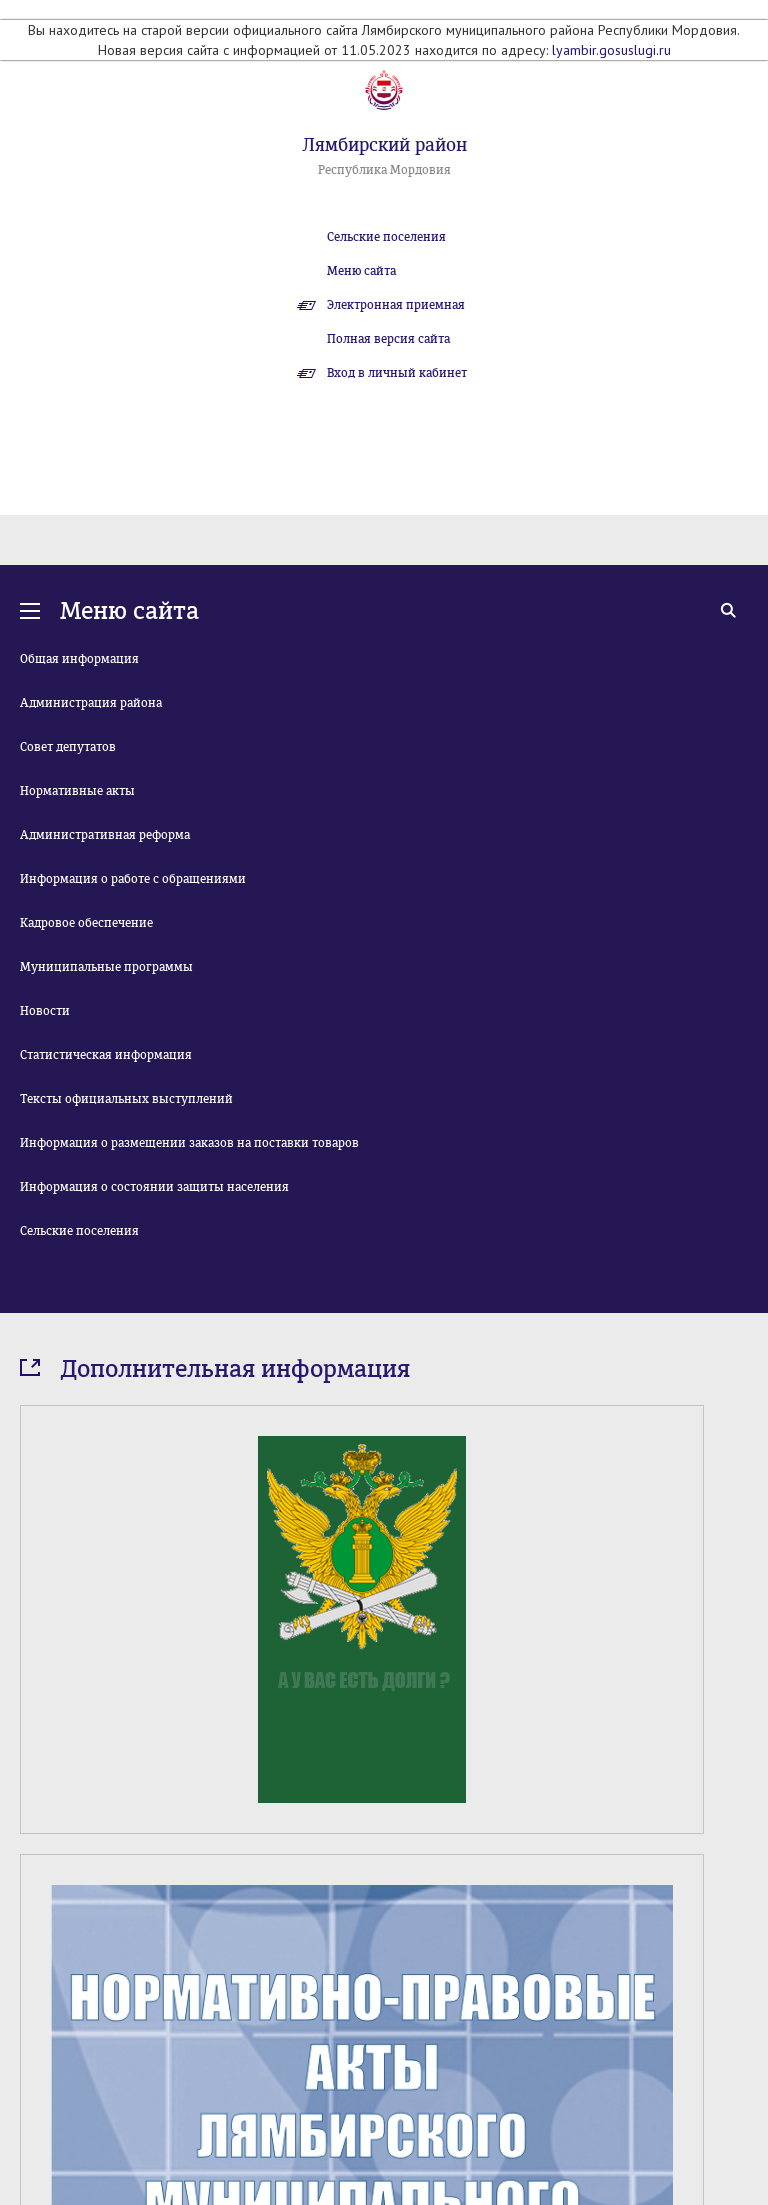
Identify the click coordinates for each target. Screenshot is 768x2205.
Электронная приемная (396, 305)
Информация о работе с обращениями (133, 879)
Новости (45, 1011)
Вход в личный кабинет (397, 373)
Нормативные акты (77, 791)
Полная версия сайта (388, 339)
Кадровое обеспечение (86, 923)
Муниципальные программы (106, 967)
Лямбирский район (384, 145)
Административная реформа (105, 835)
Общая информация (79, 659)
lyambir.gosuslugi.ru (611, 50)
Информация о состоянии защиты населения (154, 1187)
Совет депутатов (68, 747)
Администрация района (91, 703)
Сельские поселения (386, 237)
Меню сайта (361, 271)
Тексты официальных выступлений (126, 1099)
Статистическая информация (106, 1055)
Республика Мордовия (384, 170)
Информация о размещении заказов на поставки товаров (189, 1143)
